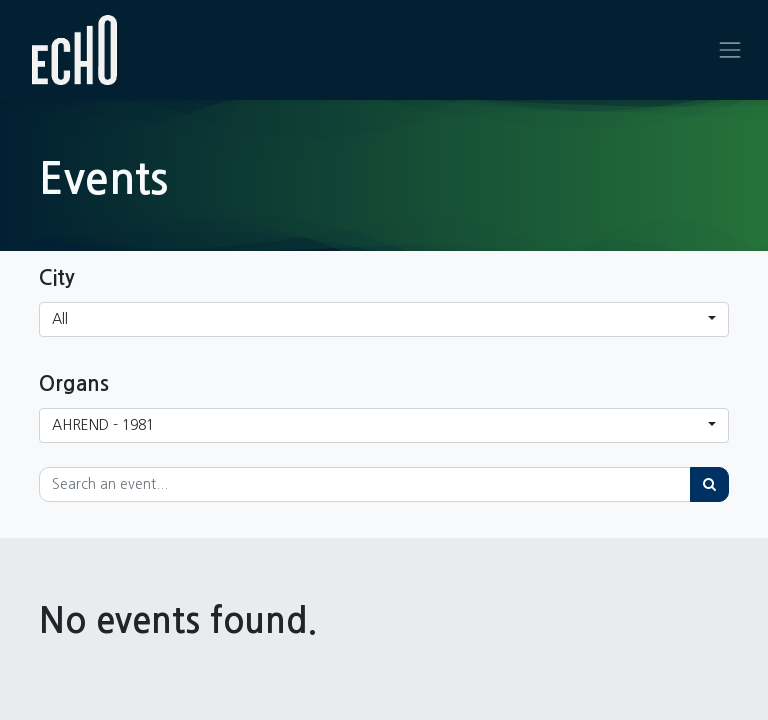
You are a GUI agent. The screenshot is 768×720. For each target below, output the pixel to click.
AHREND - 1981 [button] (103, 425)
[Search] (709, 484)
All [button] (60, 319)
